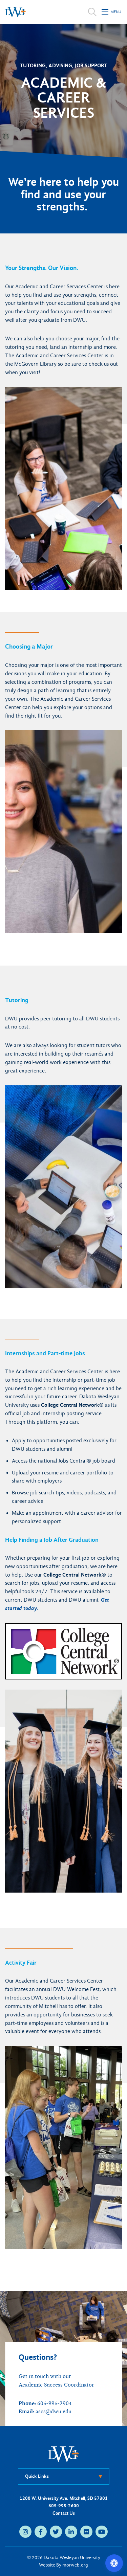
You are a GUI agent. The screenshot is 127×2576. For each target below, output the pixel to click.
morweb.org (75, 2565)
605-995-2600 (63, 2506)
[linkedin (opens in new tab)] (71, 2532)
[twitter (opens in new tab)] (56, 2532)
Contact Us (63, 2513)
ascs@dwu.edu (53, 2412)
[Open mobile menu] (112, 11)
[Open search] (92, 11)
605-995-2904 (54, 2403)
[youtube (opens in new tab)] (102, 2532)
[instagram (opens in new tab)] (25, 2532)
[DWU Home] (63, 2454)
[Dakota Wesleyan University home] (15, 12)
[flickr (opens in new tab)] (86, 2532)
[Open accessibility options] (114, 2563)
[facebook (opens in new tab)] (41, 2532)
